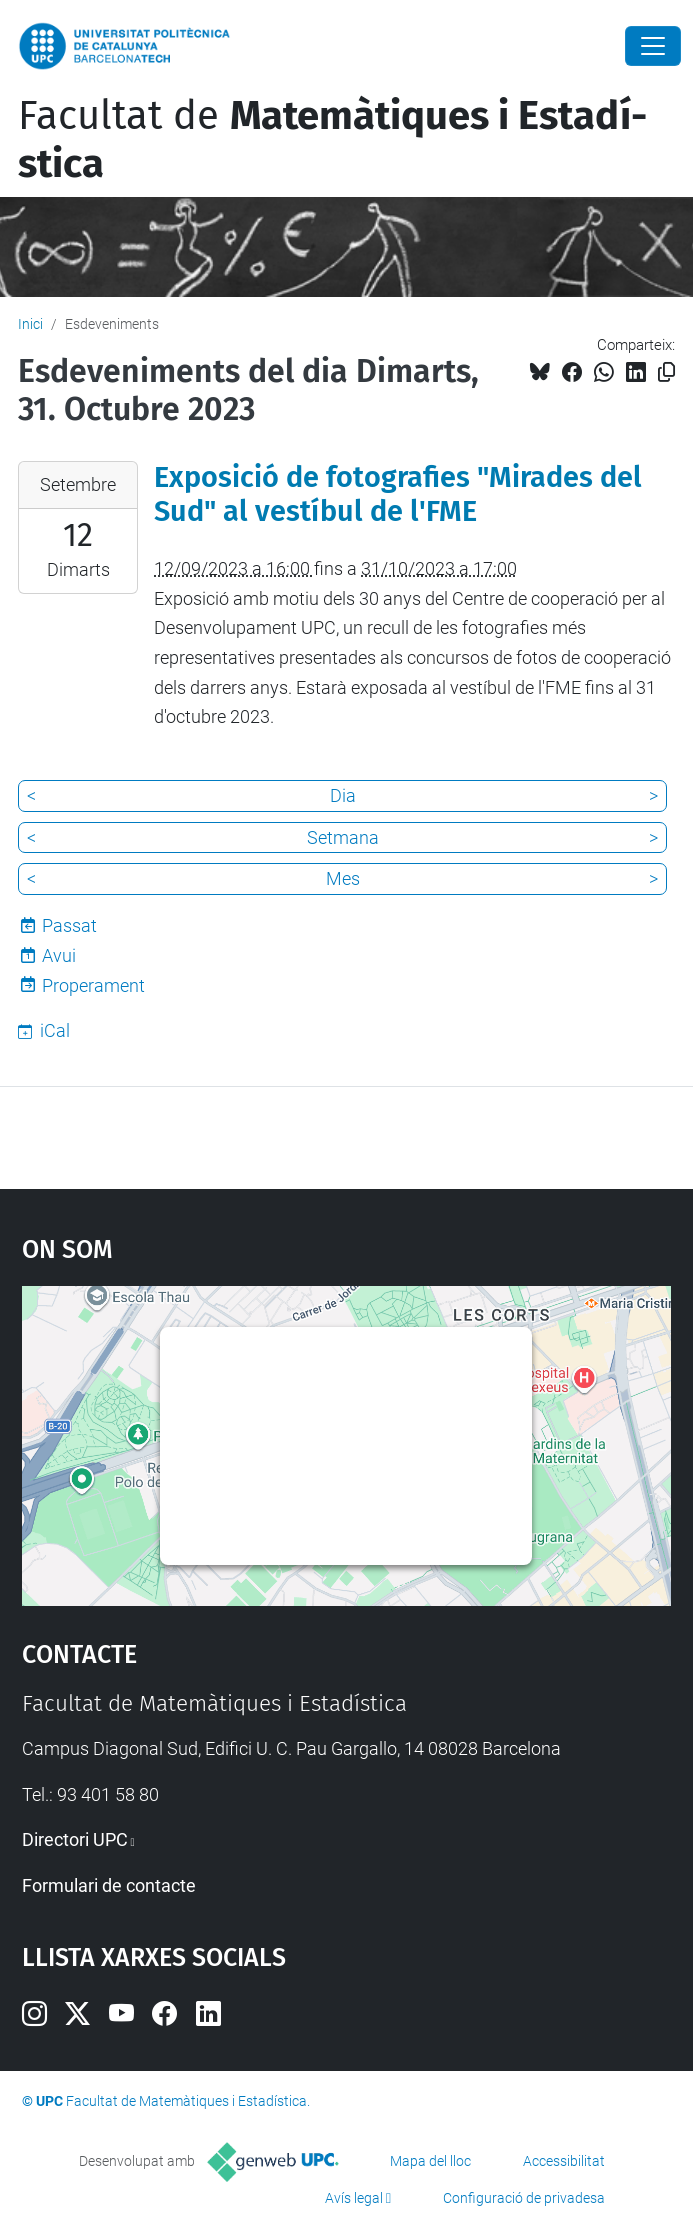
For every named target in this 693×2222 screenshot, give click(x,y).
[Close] (653, 46)
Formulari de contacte (109, 1885)
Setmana (343, 837)
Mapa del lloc (430, 2161)
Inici (30, 324)
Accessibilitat (564, 2161)
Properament (93, 985)
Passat (69, 925)
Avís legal (354, 2198)
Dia (343, 795)
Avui (59, 955)
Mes (343, 878)
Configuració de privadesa (524, 2198)
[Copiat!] (666, 372)
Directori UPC (75, 1839)
